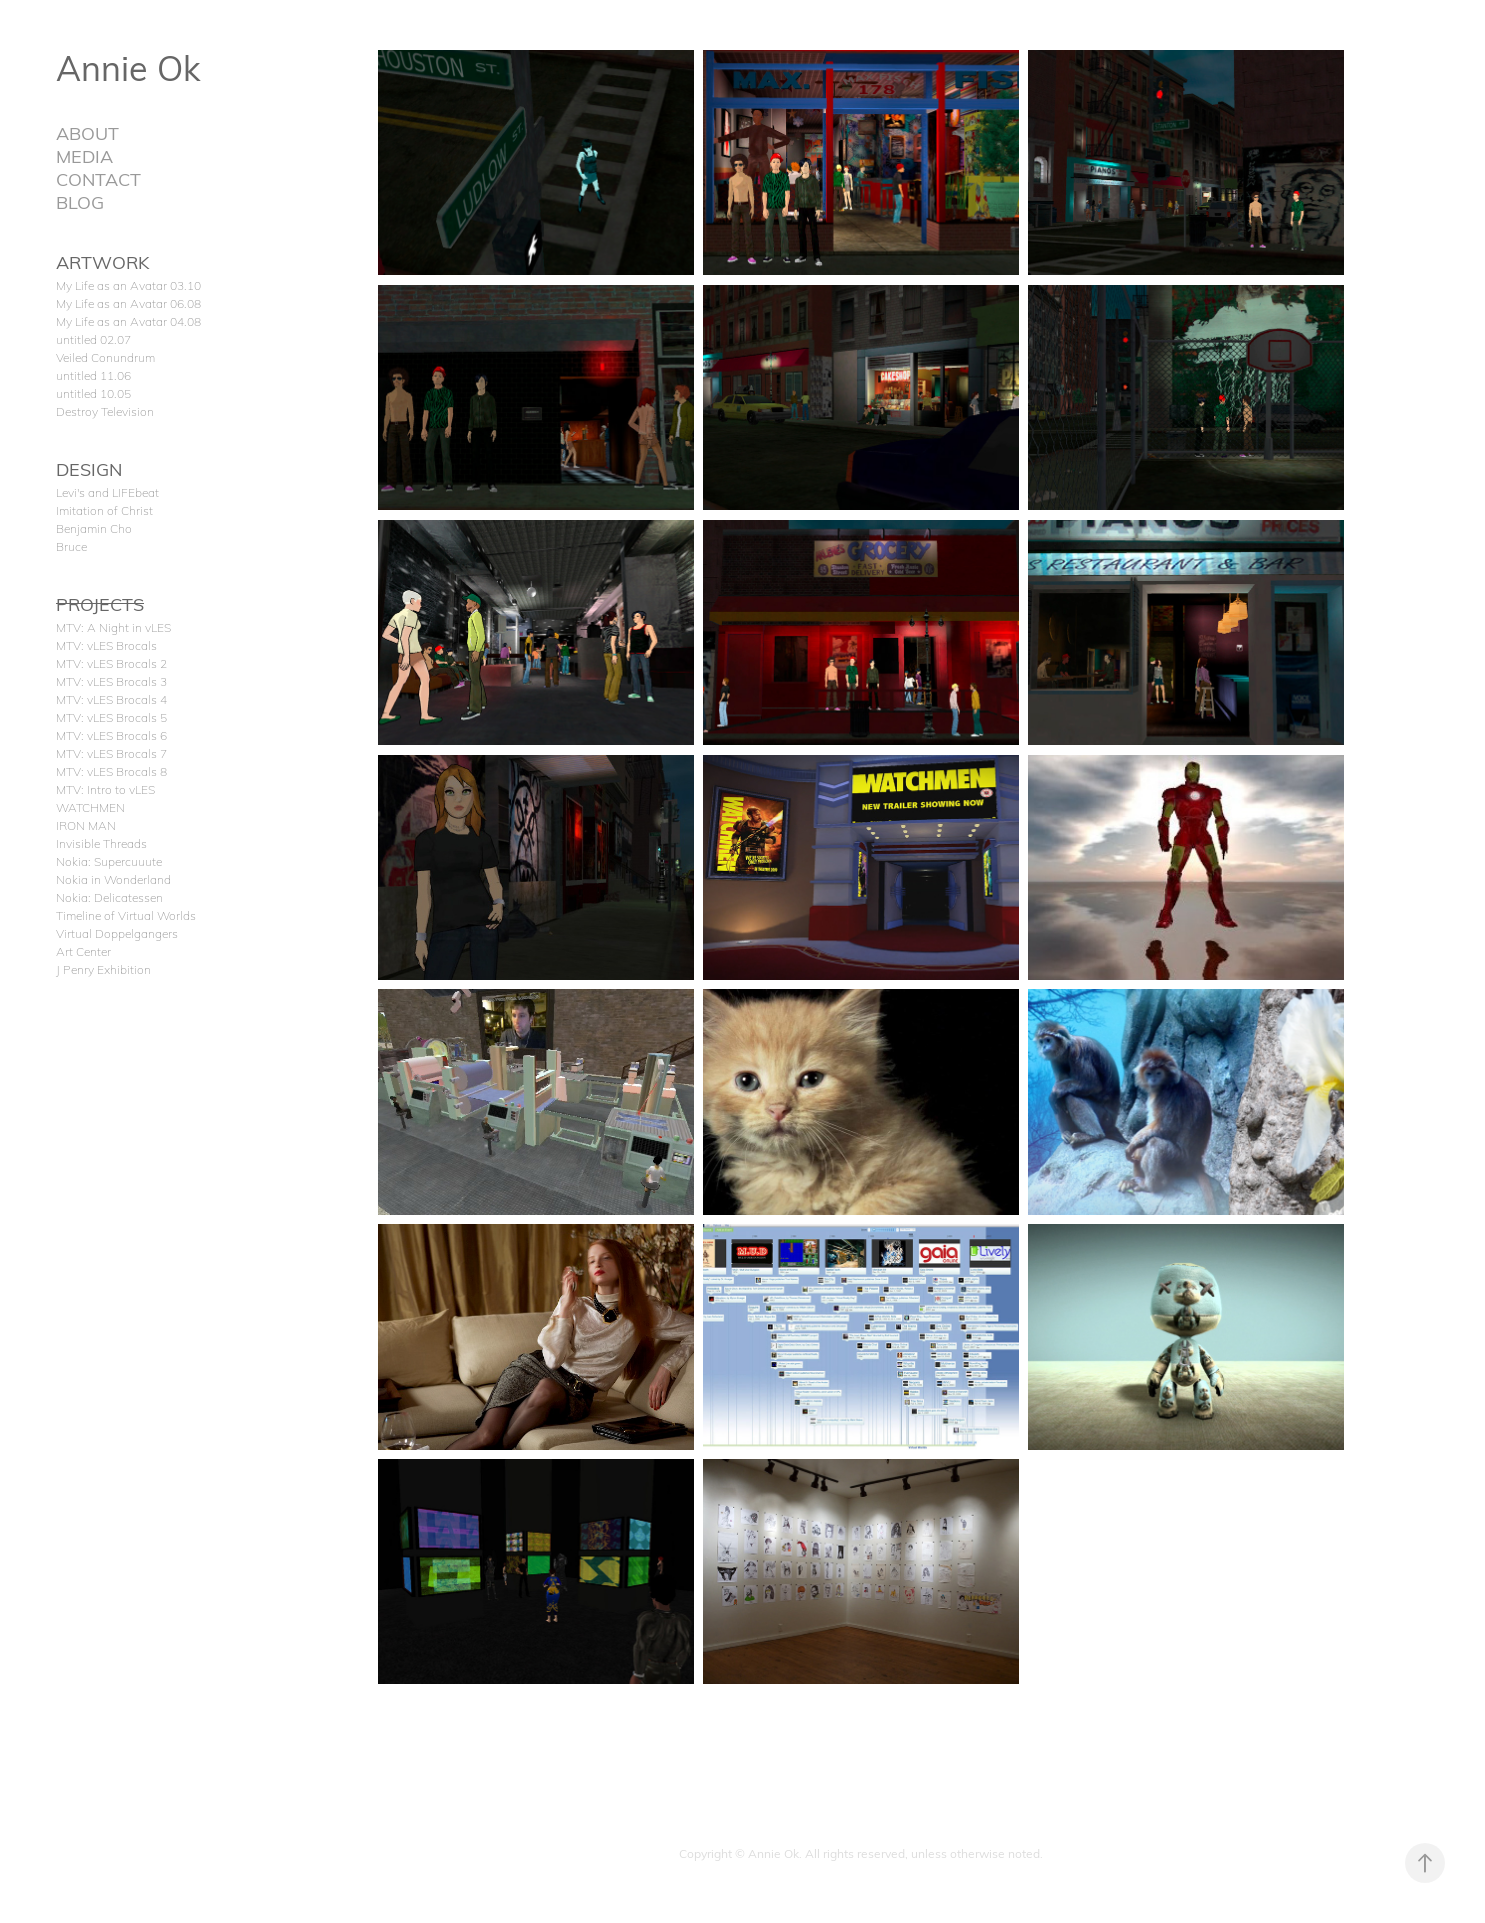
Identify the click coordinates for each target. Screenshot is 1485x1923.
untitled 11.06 (93, 375)
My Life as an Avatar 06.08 (128, 303)
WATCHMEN (90, 807)
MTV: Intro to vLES (105, 789)
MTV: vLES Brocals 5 (111, 717)
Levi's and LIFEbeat (107, 492)
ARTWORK (102, 261)
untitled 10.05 (93, 393)
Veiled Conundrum (105, 357)
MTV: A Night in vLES (113, 627)
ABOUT (87, 132)
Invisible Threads (101, 843)
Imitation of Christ (104, 510)
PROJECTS (100, 603)
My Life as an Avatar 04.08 (128, 321)
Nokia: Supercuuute (109, 861)
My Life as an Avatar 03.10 (128, 285)
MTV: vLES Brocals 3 (111, 681)
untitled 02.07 (93, 339)
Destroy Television (105, 411)
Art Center (83, 951)
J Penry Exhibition (103, 969)
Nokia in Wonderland (113, 879)
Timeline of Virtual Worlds (126, 915)
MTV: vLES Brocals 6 (111, 735)
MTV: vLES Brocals (106, 645)
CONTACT (98, 178)
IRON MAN (86, 825)
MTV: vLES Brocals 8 (111, 771)
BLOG (80, 201)
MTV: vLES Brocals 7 (111, 753)
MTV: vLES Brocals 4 (111, 699)
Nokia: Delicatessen (109, 897)
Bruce (71, 546)
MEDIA (84, 155)
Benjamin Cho (94, 528)
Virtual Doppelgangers (117, 933)
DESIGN (89, 468)
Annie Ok (128, 67)
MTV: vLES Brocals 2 (111, 663)
